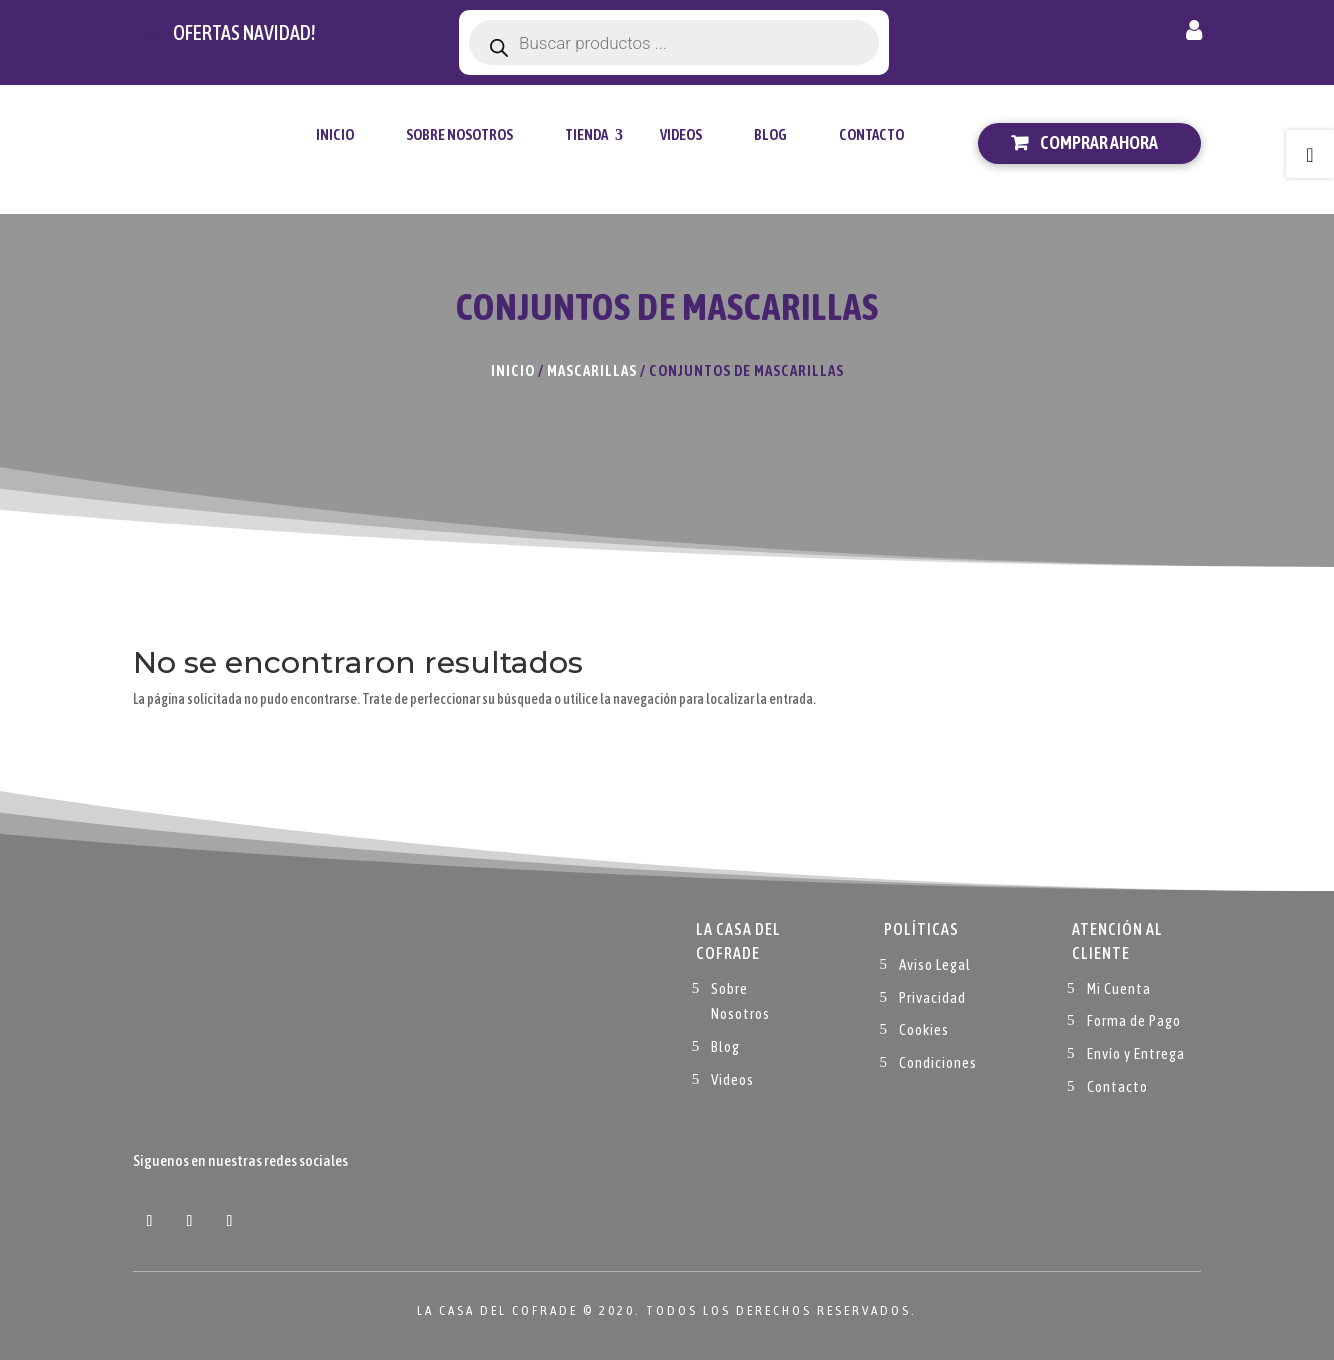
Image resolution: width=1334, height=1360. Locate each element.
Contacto (871, 134)
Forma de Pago (1134, 1020)
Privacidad (932, 997)
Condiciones (938, 1062)
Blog (770, 134)
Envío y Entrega (1136, 1053)
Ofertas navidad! (244, 32)
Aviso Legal (935, 964)
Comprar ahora (1099, 142)
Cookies (924, 1029)
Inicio (335, 134)
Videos (681, 134)
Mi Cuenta (1119, 988)
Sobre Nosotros (459, 134)
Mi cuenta (1194, 34)
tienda (586, 134)
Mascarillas (592, 370)
